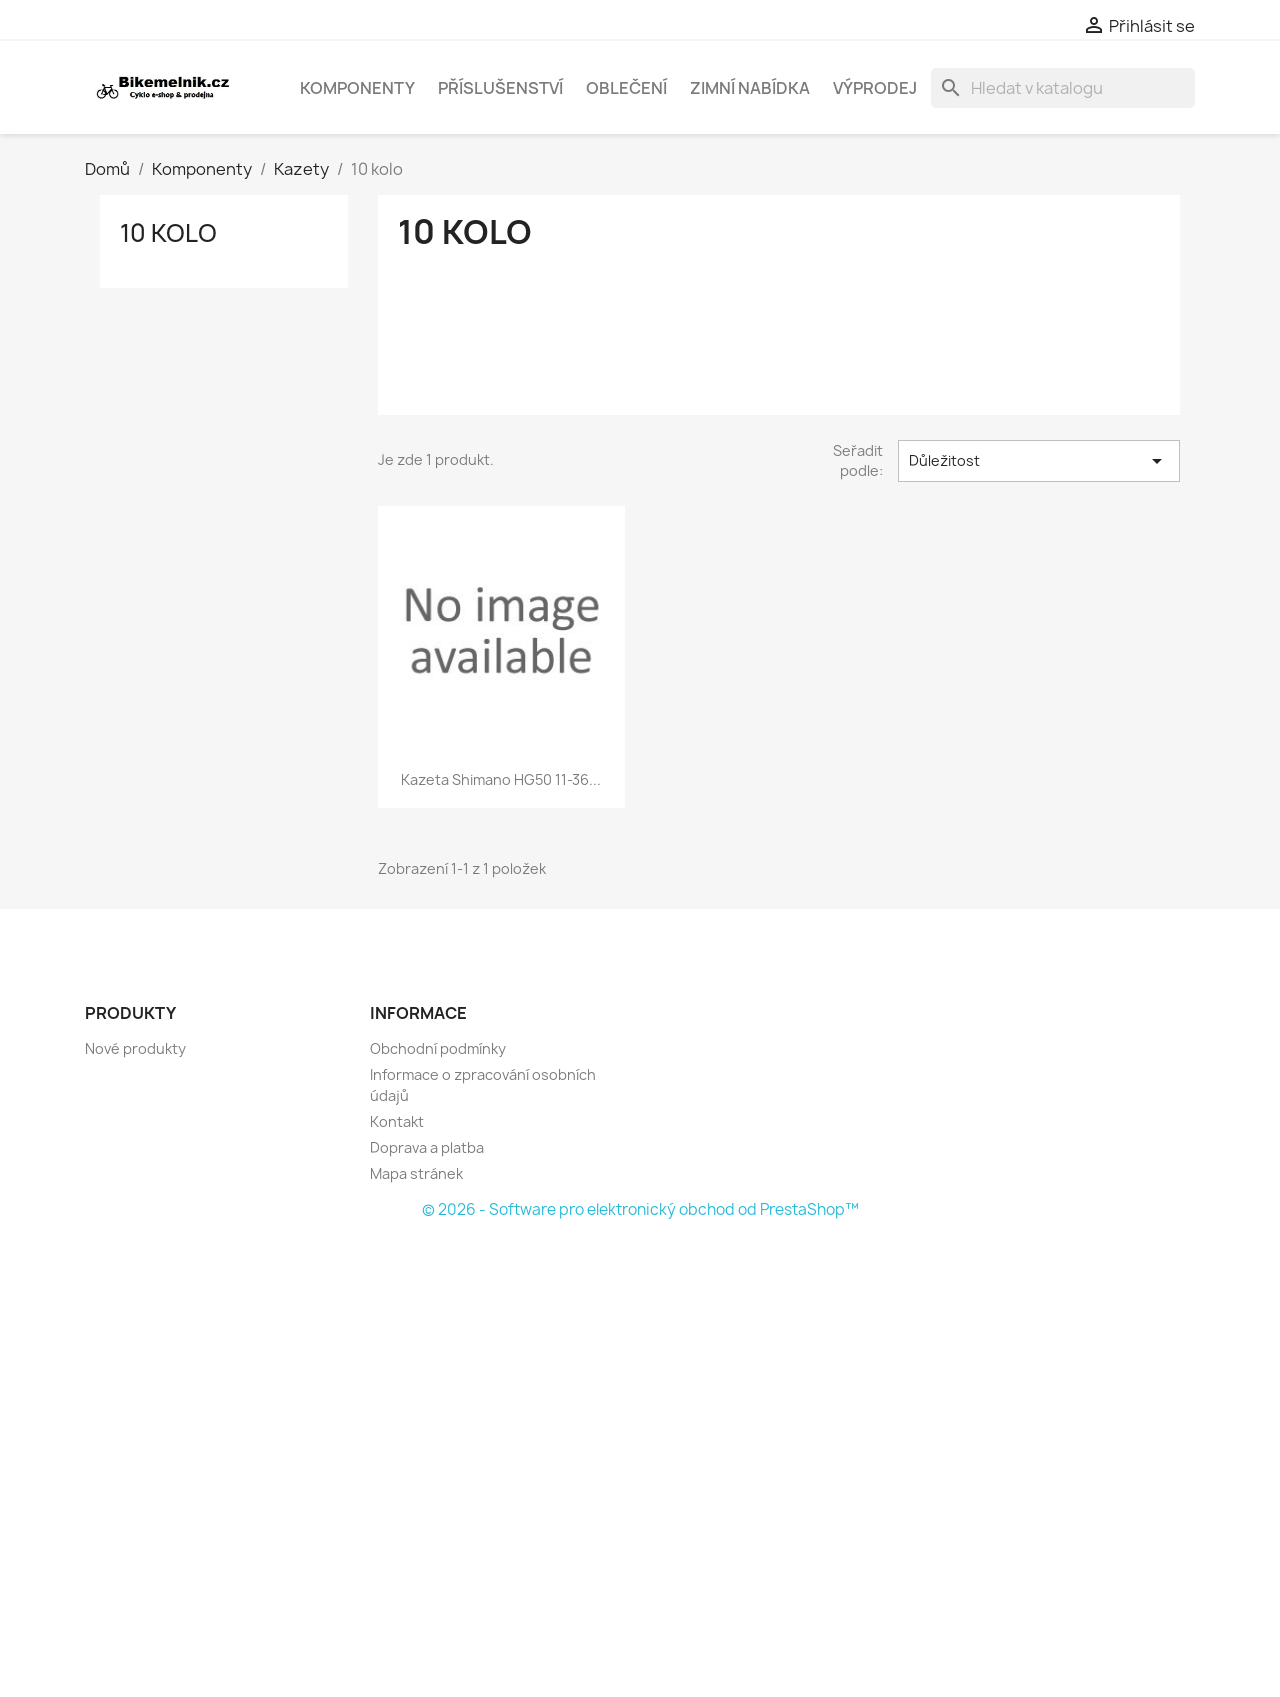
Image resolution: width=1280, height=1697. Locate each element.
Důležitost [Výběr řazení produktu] (1039, 461)
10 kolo (168, 233)
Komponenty (357, 88)
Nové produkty (135, 1048)
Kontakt (397, 1121)
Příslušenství (500, 88)
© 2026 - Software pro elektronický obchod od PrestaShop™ (640, 1209)
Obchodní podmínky (438, 1048)
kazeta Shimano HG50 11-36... (501, 779)
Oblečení (626, 88)
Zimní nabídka (750, 88)
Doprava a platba (427, 1147)
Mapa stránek (416, 1173)
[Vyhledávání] (1063, 88)
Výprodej (875, 88)
